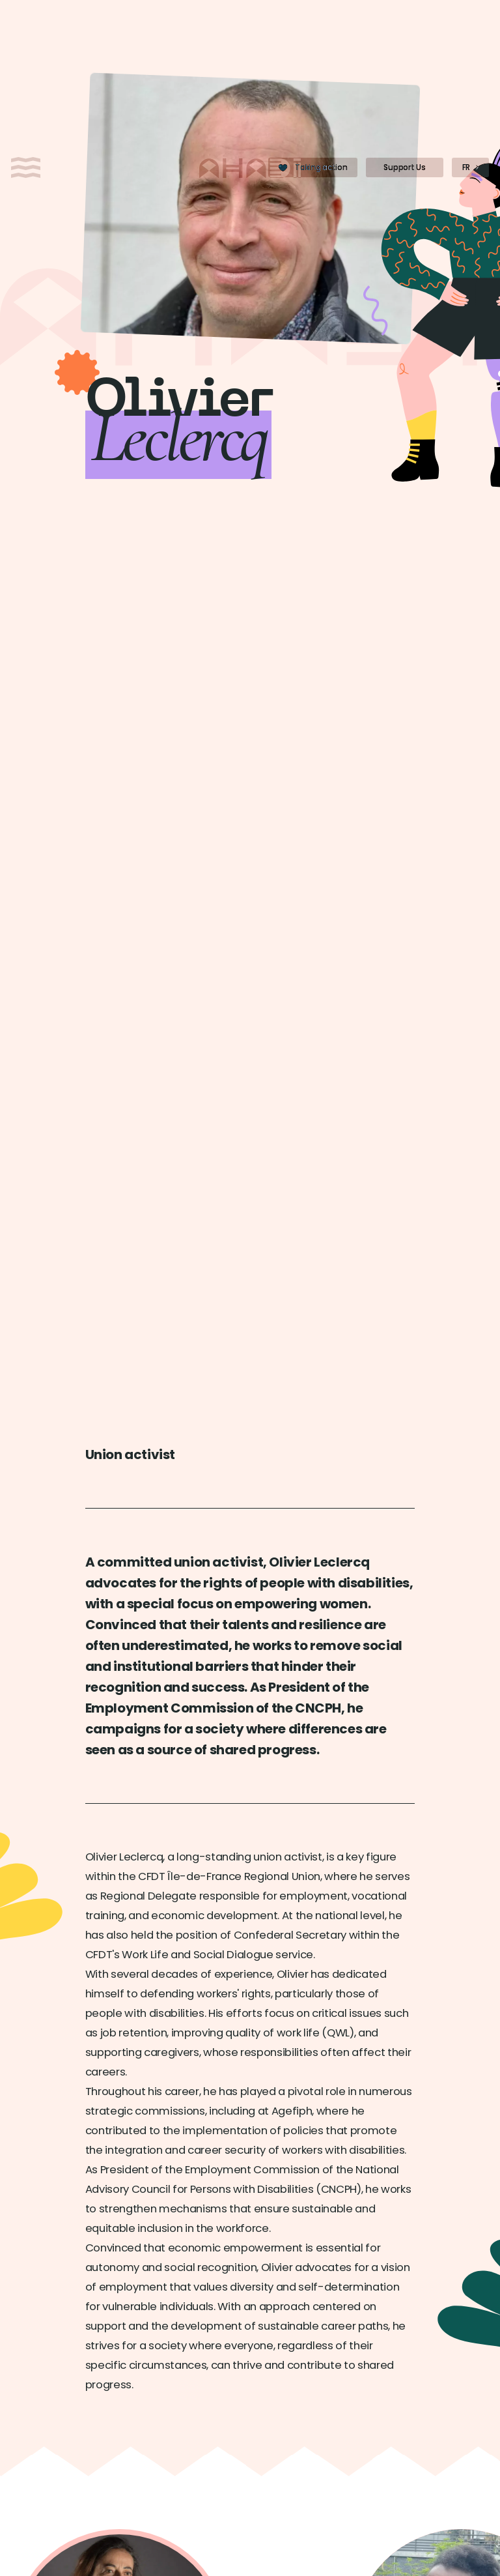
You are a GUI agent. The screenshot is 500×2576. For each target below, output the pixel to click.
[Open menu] (25, 167)
